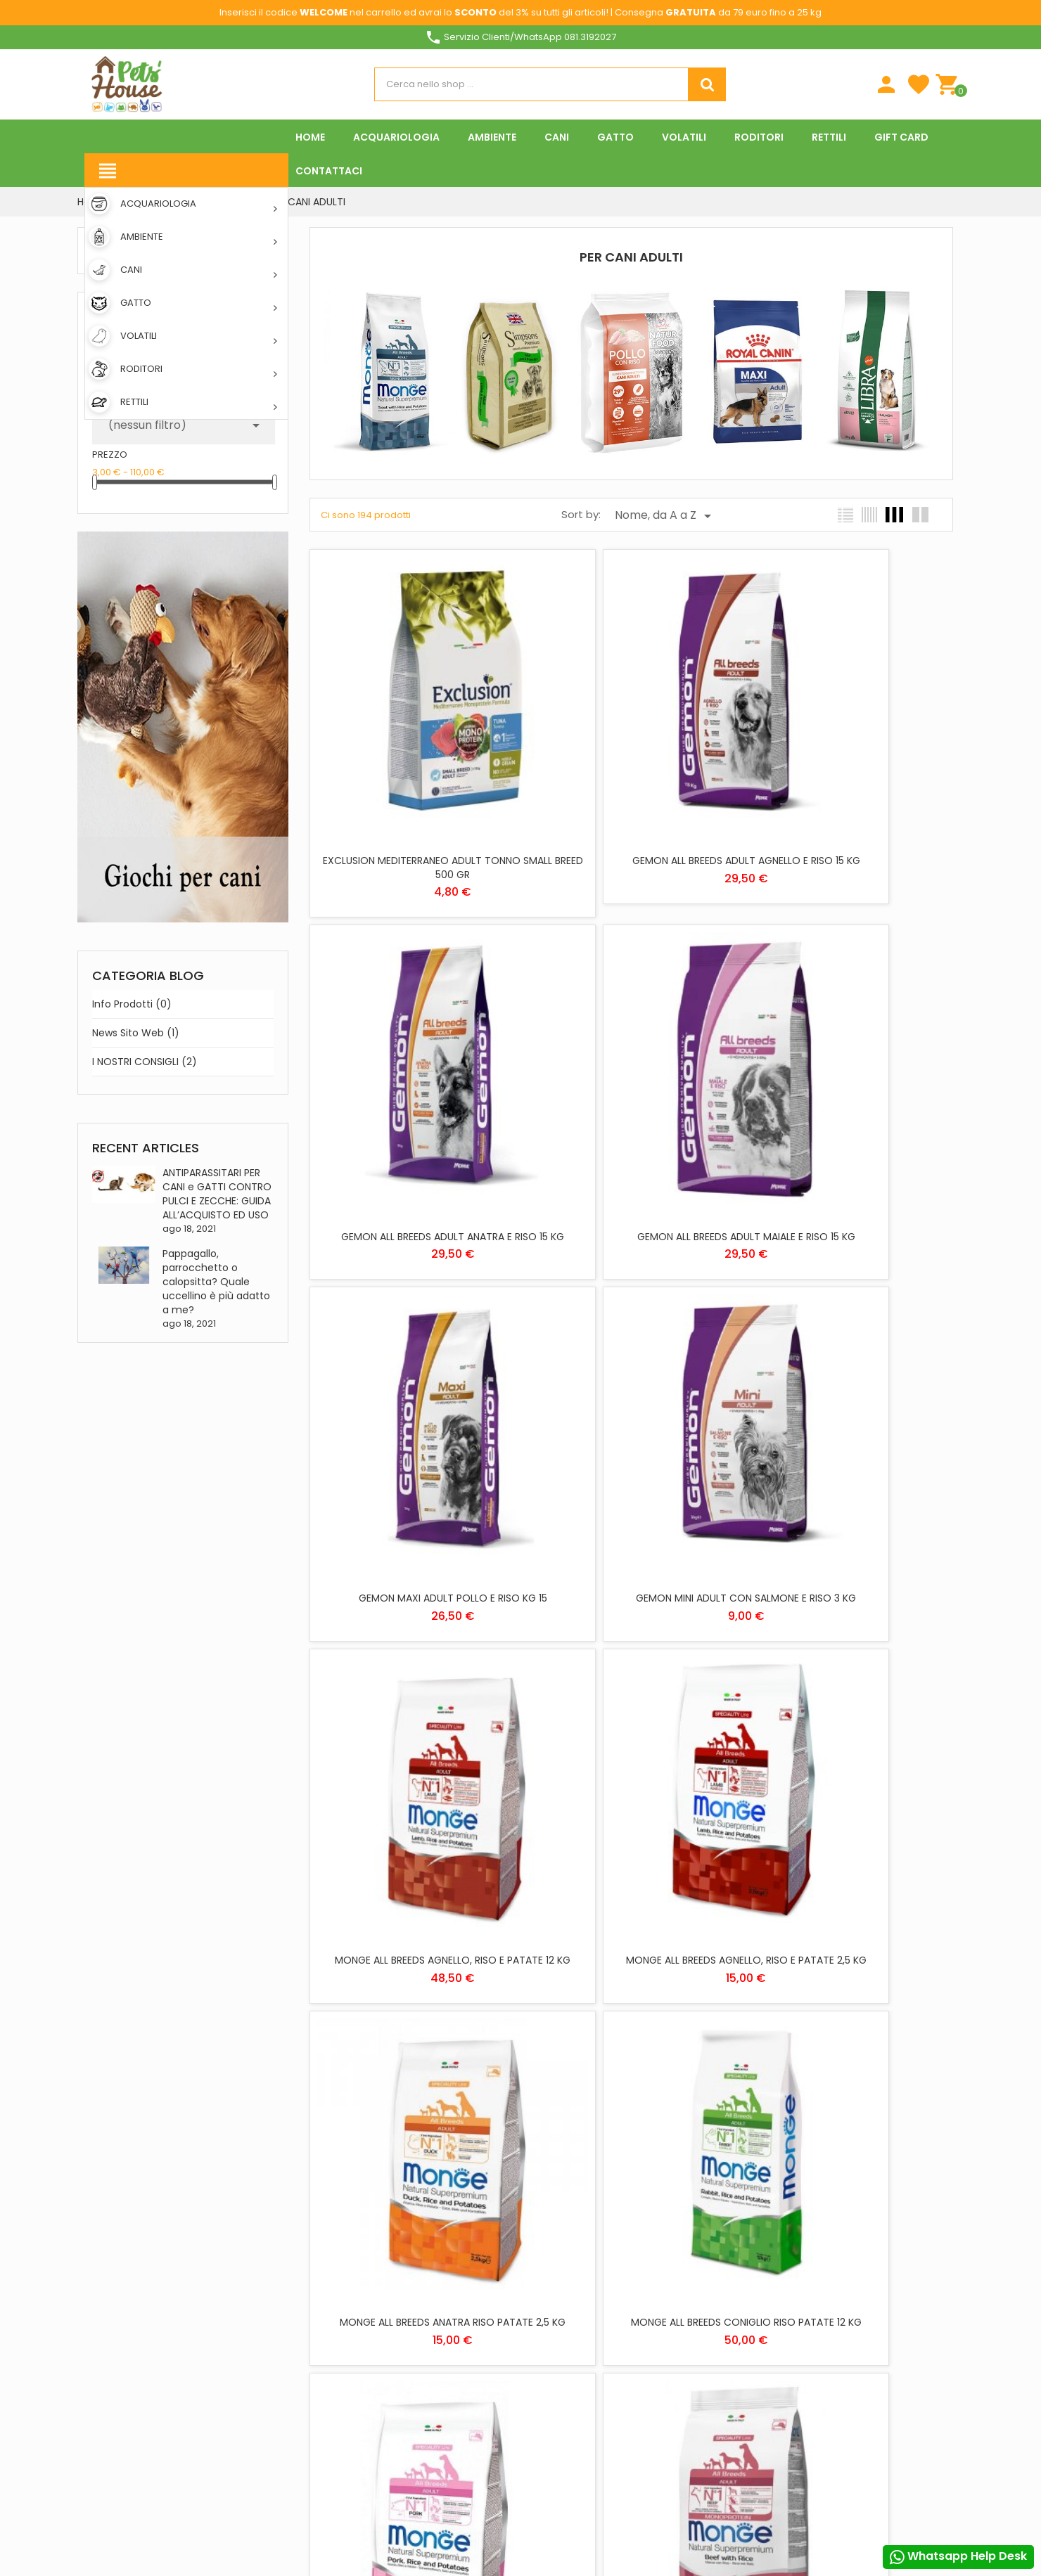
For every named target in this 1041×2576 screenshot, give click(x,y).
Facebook (94, 2497)
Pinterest (204, 2497)
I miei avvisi (706, 2338)
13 (685, 2073)
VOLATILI (548, 2327)
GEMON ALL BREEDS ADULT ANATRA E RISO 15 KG (847, 791)
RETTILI (544, 2287)
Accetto (814, 2501)
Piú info (789, 2286)
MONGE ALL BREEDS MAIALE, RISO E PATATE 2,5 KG (631, 1689)
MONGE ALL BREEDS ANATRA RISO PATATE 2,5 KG (848, 1390)
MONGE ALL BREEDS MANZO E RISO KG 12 (848, 1682)
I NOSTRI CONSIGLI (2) (144, 1062)
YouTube (167, 2497)
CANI (541, 2246)
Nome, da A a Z (665, 515)
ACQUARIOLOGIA (565, 2205)
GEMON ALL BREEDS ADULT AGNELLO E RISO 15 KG (631, 791)
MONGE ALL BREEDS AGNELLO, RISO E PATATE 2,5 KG (631, 1390)
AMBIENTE (550, 2226)
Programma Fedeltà (434, 2375)
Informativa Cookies (578, 2433)
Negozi (405, 2307)
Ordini (696, 2256)
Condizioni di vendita (578, 2453)
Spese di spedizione (430, 2205)
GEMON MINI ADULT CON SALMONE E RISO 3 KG (847, 1090)
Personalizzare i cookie (876, 2286)
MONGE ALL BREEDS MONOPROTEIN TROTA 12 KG (631, 1989)
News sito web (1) (135, 1033)
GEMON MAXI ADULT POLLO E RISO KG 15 (631, 1083)
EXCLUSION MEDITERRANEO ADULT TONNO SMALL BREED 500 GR (414, 791)
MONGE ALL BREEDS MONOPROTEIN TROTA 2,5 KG (848, 1989)
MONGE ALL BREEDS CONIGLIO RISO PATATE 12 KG (414, 1689)
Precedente (560, 2074)
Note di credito (716, 2277)
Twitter (130, 2497)
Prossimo (711, 2074)
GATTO (545, 2266)
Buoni (695, 2318)
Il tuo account (714, 2191)
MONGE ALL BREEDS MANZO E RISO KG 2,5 (414, 1982)
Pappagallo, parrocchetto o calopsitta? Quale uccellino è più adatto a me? (216, 1282)
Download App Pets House (447, 2266)
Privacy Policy (563, 2413)
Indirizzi (699, 2297)
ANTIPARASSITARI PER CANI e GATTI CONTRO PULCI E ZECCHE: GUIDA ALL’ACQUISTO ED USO (217, 1194)
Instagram (240, 2497)
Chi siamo (412, 2226)
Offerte (407, 2433)
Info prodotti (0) (132, 1004)
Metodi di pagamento (436, 2246)
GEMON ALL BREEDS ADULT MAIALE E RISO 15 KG (414, 1090)
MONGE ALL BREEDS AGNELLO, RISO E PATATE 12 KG (414, 1390)
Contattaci (417, 2287)
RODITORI (550, 2307)
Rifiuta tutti (528, 2501)
